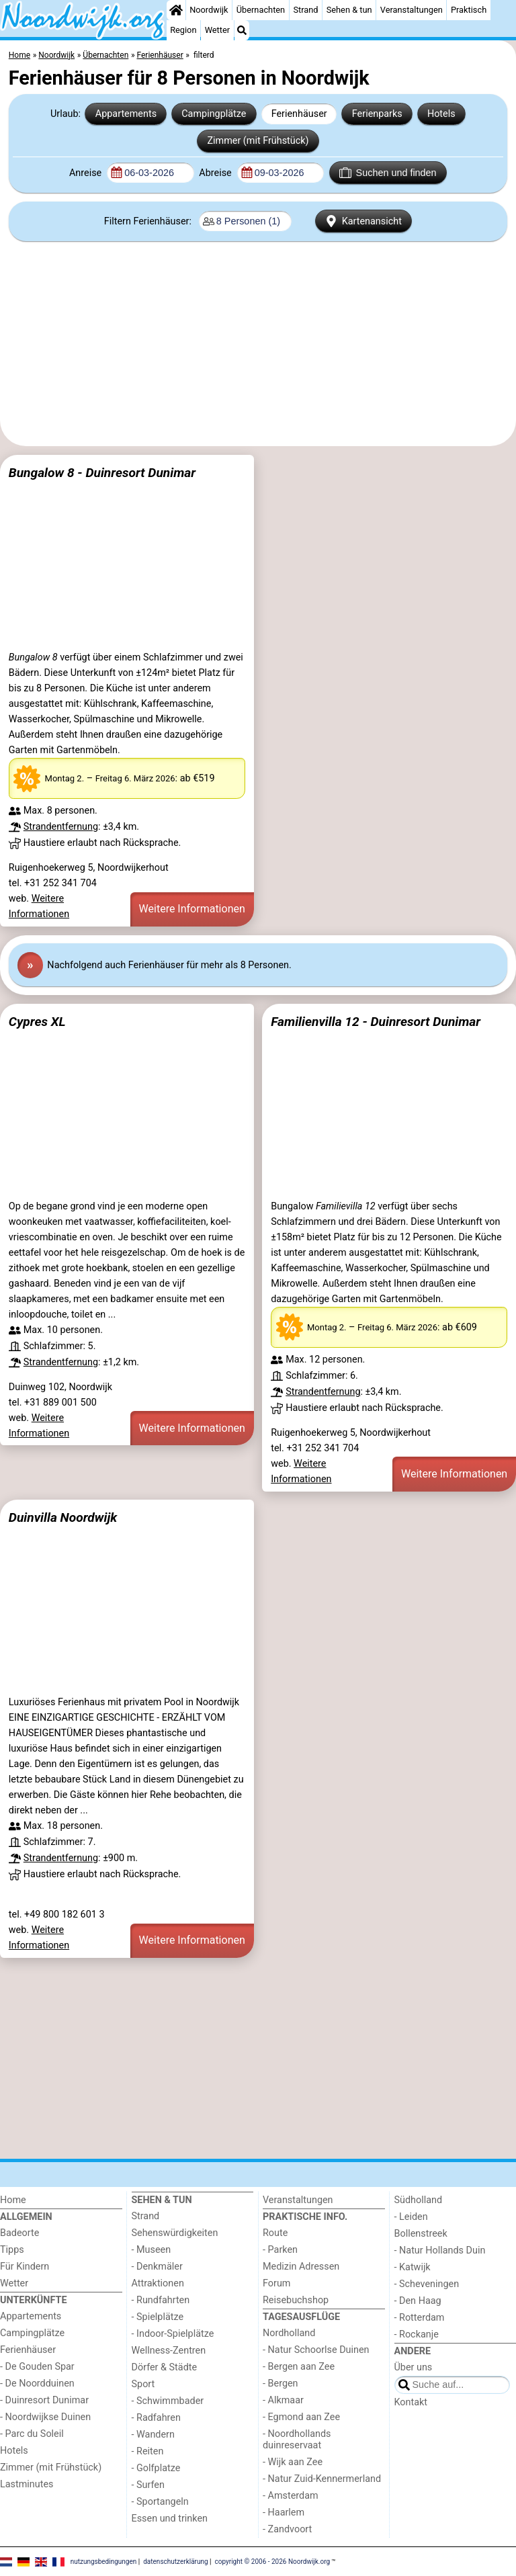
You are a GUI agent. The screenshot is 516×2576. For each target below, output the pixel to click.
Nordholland (289, 2333)
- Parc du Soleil (32, 2434)
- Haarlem (283, 2512)
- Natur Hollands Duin (440, 2250)
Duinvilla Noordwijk (63, 1517)
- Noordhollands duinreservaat (297, 2439)
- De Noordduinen (37, 2383)
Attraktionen (158, 2283)
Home (13, 2200)
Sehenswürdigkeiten (175, 2233)
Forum (276, 2283)
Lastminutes (26, 2484)
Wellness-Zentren (169, 2350)
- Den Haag (417, 2301)
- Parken (280, 2250)
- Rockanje (416, 2334)
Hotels (441, 114)
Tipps (12, 2250)
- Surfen (148, 2485)
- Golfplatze (156, 2468)
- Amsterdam (290, 2495)
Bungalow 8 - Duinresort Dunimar (102, 472)
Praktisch (468, 10)
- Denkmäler (157, 2266)
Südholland (418, 2200)
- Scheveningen (427, 2284)
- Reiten (148, 2451)
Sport (143, 2384)
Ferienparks (377, 114)
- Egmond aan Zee (301, 2417)
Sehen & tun (349, 10)
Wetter (217, 30)
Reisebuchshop (296, 2300)
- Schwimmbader (168, 2401)
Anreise (86, 173)
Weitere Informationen (192, 908)
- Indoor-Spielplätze (173, 2333)
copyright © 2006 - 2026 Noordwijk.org (273, 2561)
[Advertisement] (258, 344)
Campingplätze (213, 114)
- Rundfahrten (161, 2300)
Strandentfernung (61, 826)
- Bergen (280, 2383)
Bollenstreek (420, 2233)
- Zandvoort (287, 2529)
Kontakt (411, 2402)
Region (183, 30)
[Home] (176, 10)
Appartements (126, 114)
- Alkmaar (283, 2400)
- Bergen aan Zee (299, 2366)
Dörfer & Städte (165, 2367)
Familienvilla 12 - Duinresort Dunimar (375, 1021)
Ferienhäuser (299, 114)
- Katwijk (412, 2267)
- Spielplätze (158, 2317)
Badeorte (19, 2233)
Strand (305, 10)
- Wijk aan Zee (292, 2462)
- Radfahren (156, 2417)
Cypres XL (37, 1021)
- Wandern (153, 2434)
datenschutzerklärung (175, 2561)
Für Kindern (24, 2266)
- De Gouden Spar (37, 2366)
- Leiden (411, 2217)
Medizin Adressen (301, 2266)
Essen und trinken (170, 2518)
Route (275, 2233)
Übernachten (260, 10)
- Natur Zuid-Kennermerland (322, 2479)
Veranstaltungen (411, 10)
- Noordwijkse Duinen (45, 2417)
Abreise (216, 173)
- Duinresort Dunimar (44, 2400)
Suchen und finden (387, 173)
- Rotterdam (419, 2317)
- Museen (151, 2250)
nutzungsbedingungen (104, 2561)
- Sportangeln (160, 2501)
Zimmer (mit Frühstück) (257, 140)
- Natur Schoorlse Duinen (316, 2350)
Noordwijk (208, 10)
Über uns (413, 2367)
